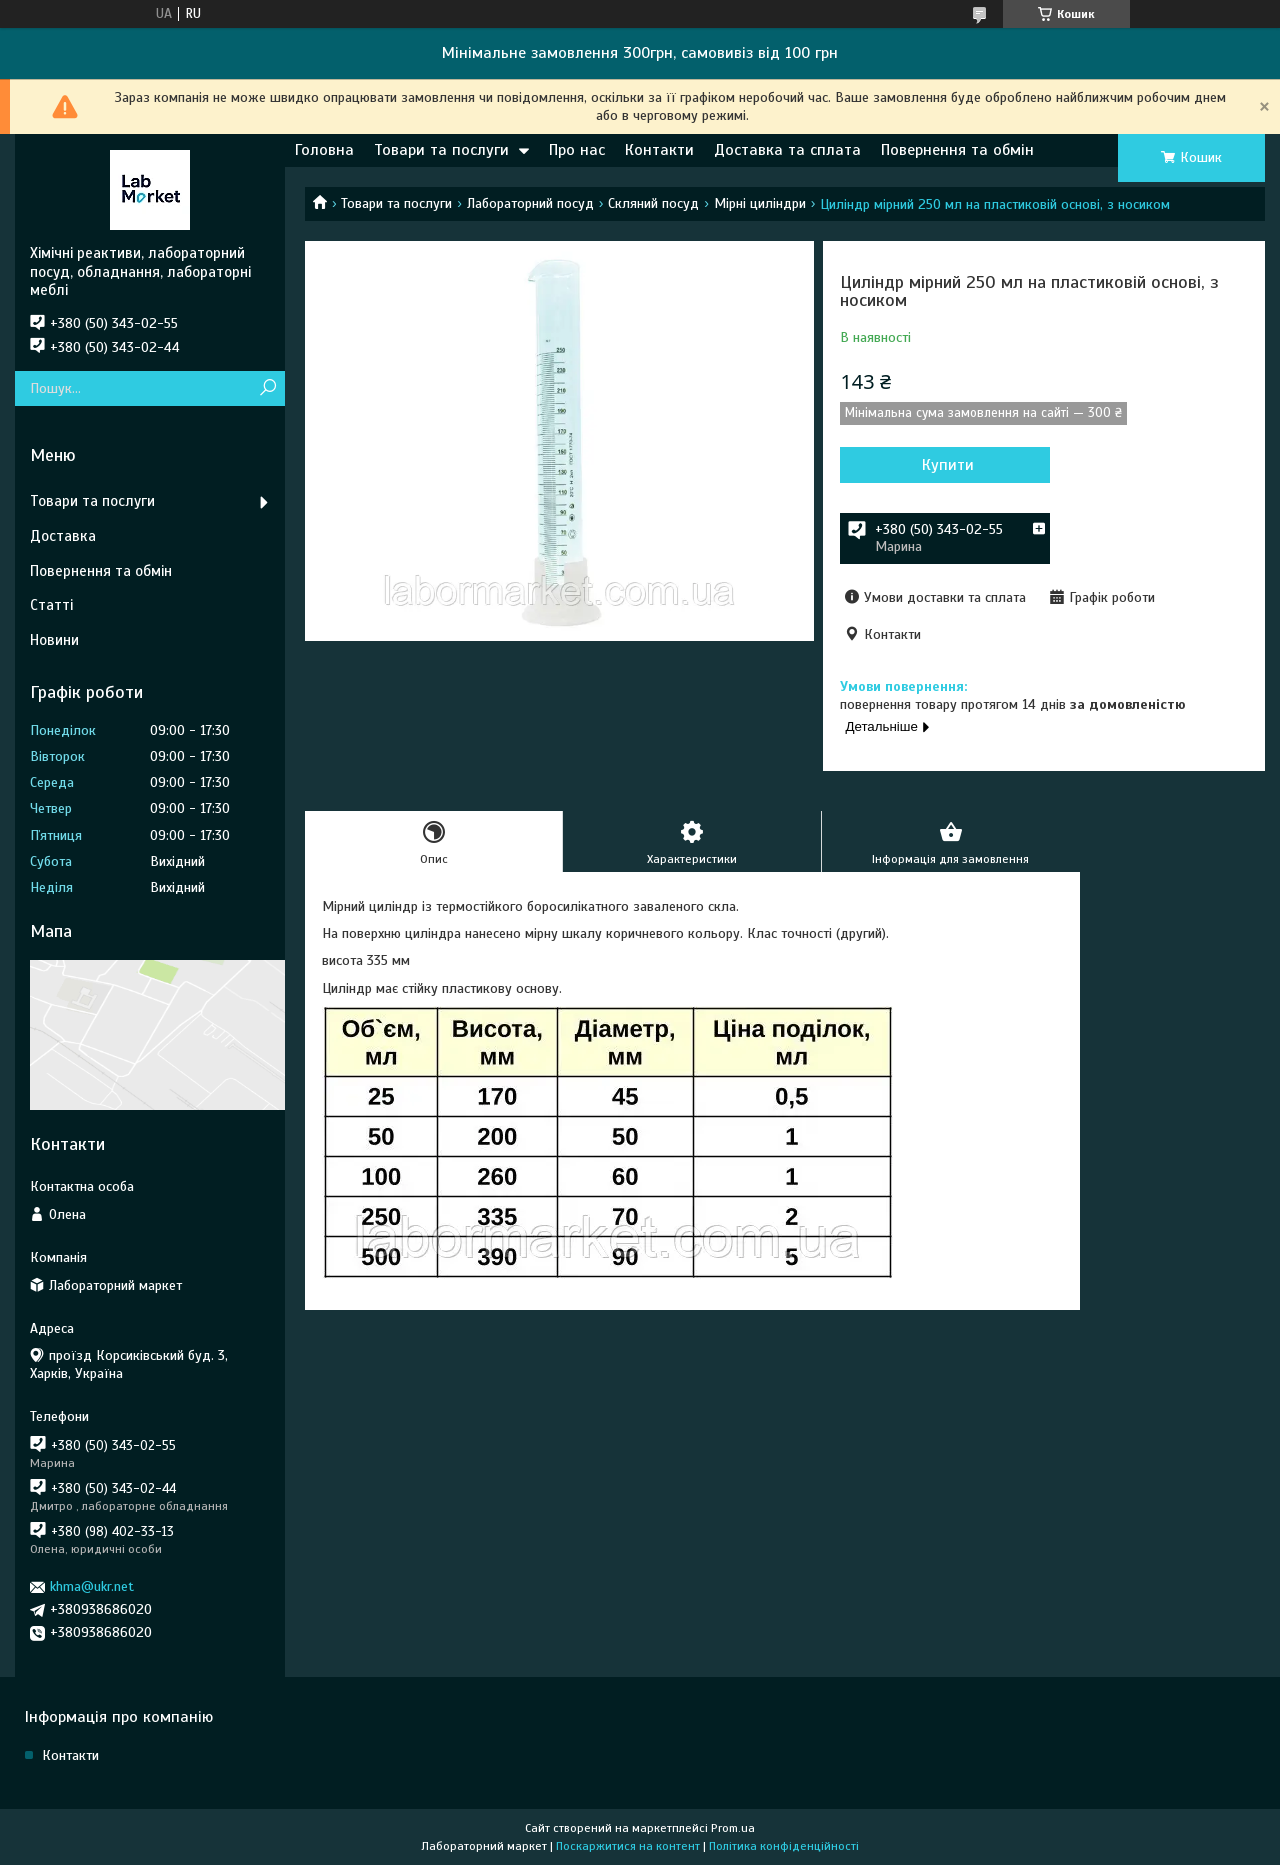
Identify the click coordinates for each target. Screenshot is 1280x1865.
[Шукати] (267, 388)
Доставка (63, 536)
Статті (51, 605)
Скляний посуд (653, 203)
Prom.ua (733, 1828)
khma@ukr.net (92, 1586)
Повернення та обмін (957, 150)
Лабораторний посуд (530, 203)
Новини (54, 640)
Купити (948, 465)
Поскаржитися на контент (628, 1846)
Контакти (659, 150)
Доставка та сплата (787, 150)
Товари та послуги (441, 150)
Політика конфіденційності (784, 1846)
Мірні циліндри (760, 203)
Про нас (577, 150)
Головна (324, 150)
